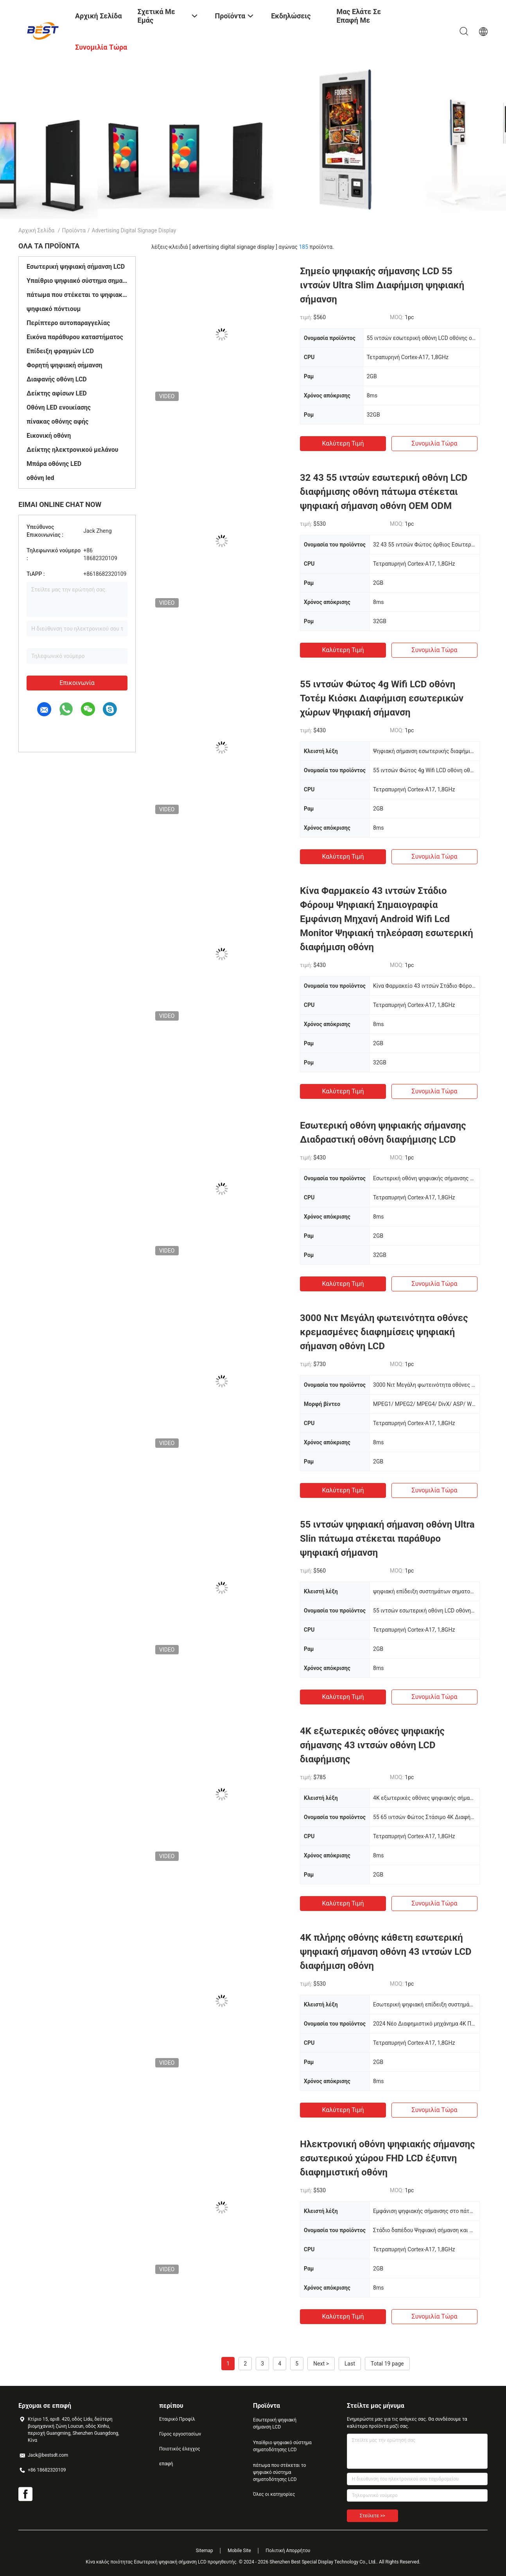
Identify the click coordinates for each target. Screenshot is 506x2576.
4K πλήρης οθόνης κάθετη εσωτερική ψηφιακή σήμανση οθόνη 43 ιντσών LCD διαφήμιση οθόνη (386, 1951)
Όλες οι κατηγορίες (274, 2494)
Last (350, 2363)
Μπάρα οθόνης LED (54, 463)
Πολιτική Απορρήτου (288, 2550)
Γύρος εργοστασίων (180, 2434)
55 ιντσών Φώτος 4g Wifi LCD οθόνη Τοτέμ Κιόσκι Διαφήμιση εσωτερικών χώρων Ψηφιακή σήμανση (381, 698)
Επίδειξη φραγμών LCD (60, 351)
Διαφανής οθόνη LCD (57, 379)
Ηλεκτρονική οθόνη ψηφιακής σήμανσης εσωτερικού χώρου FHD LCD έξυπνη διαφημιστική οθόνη (387, 2158)
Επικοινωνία (77, 683)
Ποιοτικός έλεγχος (179, 2449)
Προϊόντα (74, 230)
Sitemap (204, 2550)
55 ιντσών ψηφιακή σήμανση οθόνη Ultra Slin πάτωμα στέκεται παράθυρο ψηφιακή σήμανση (387, 1538)
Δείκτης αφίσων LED (57, 393)
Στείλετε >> (372, 2515)
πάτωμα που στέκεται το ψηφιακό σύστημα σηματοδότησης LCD (77, 294)
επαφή (166, 2463)
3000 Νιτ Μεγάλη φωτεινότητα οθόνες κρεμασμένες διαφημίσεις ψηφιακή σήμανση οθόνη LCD (384, 1332)
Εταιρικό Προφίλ (177, 2419)
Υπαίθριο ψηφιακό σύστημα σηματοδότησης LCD (77, 280)
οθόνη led (40, 478)
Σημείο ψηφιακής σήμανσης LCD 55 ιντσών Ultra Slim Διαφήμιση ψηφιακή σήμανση (382, 285)
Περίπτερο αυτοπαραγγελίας (68, 323)
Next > (321, 2363)
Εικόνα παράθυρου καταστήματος (75, 337)
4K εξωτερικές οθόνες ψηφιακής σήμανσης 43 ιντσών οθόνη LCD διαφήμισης (372, 1745)
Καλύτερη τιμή (343, 443)
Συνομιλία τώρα (435, 443)
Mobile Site (239, 2550)
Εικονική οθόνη (49, 435)
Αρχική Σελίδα (36, 230)
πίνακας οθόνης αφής (57, 421)
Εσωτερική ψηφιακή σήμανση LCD (76, 266)
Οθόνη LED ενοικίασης (59, 407)
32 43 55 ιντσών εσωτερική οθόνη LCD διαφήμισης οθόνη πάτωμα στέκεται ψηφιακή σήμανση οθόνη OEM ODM (383, 491)
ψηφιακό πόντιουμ (54, 309)
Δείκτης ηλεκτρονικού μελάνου (72, 449)
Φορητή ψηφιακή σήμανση (64, 365)
